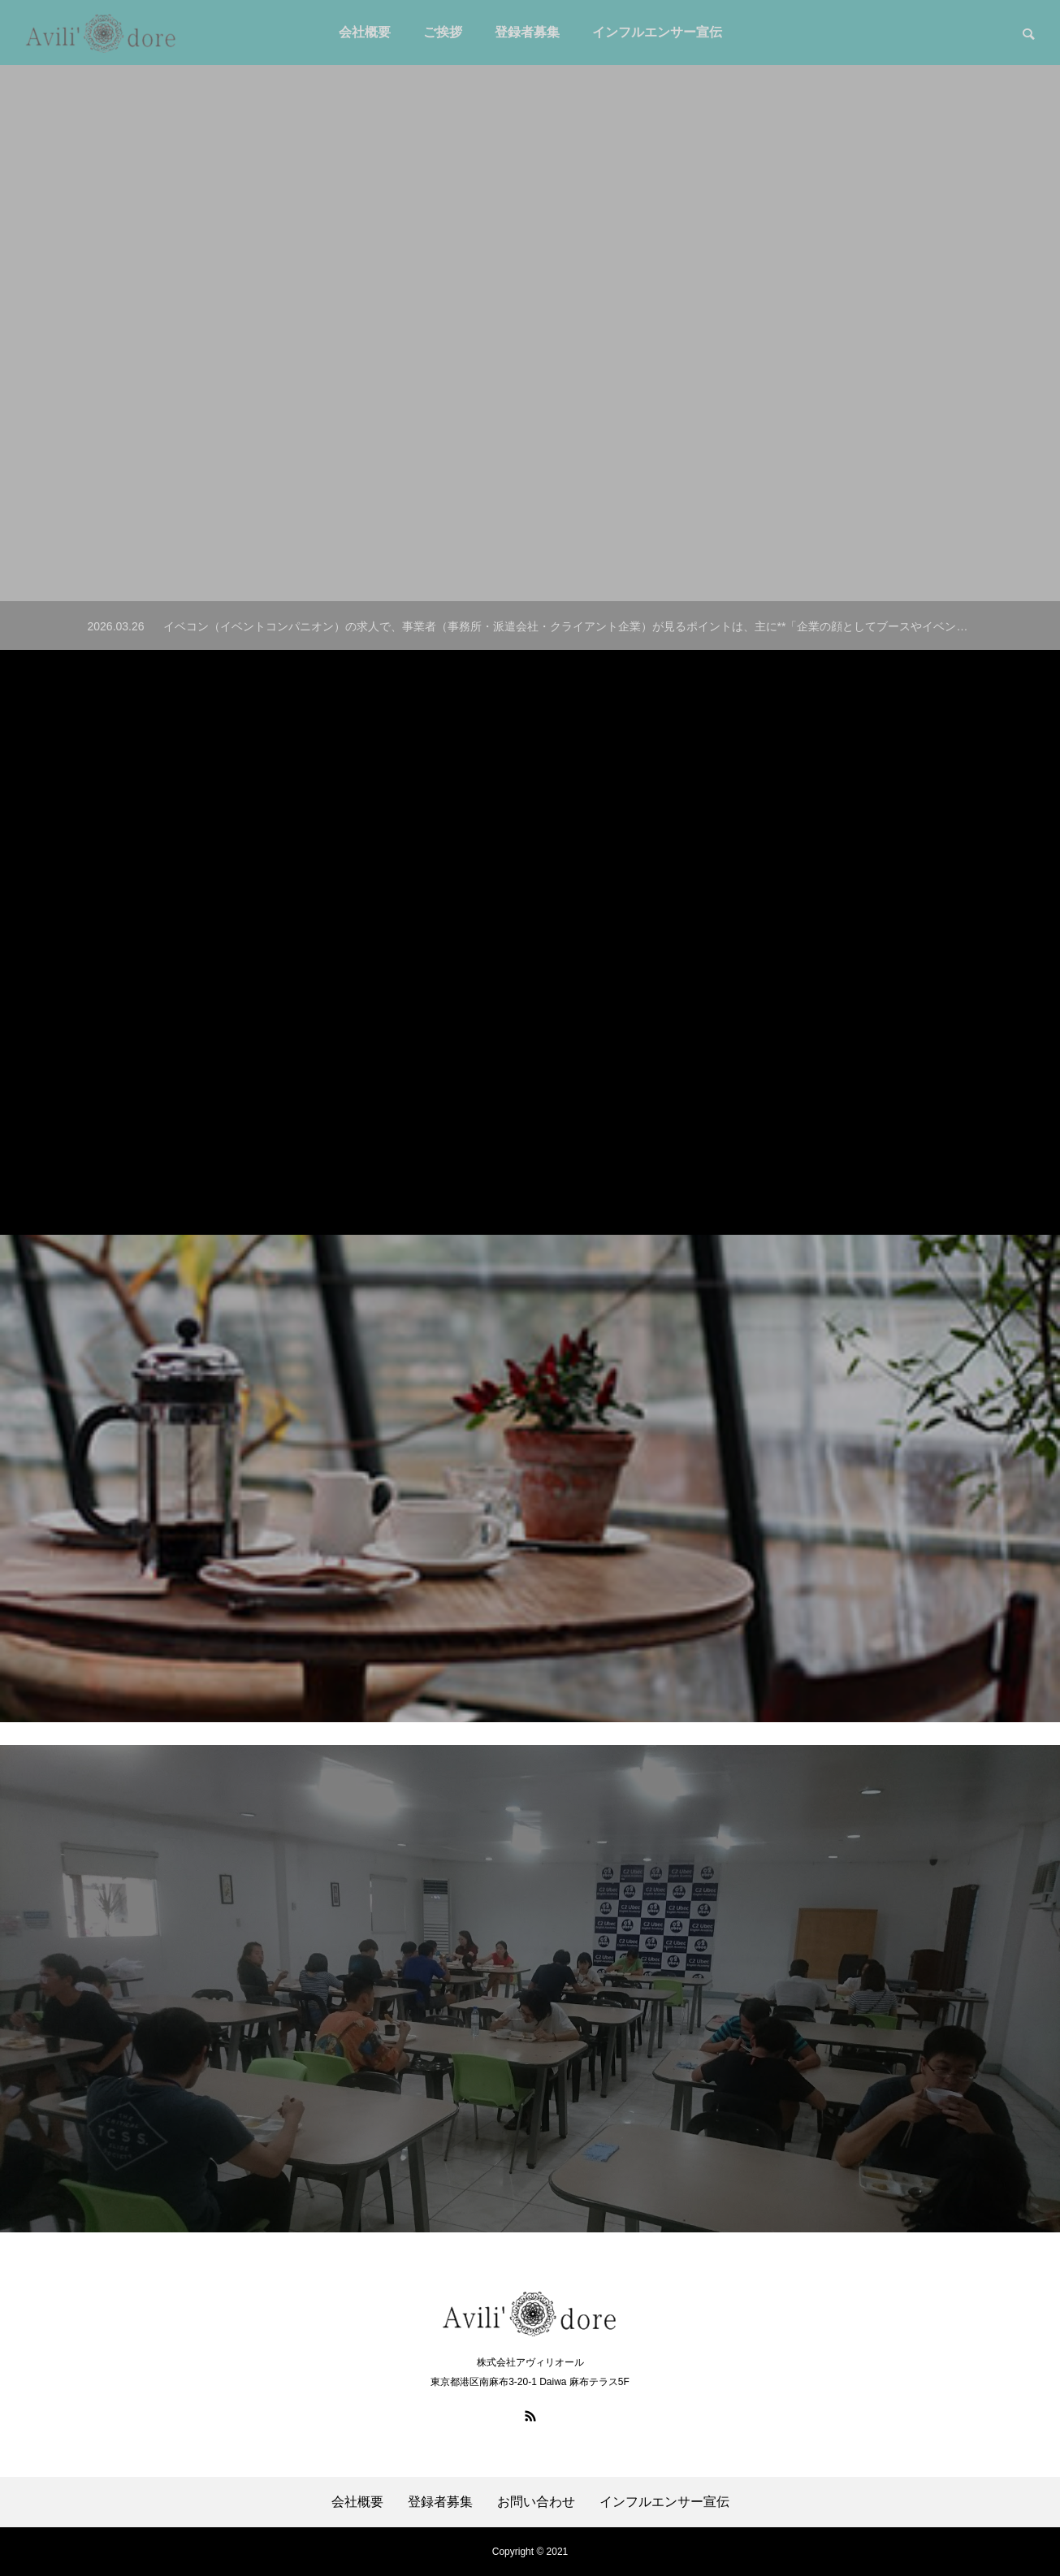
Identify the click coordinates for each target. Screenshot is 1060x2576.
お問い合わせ (536, 2502)
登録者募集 (440, 2502)
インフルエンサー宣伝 (664, 2502)
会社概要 (357, 2502)
